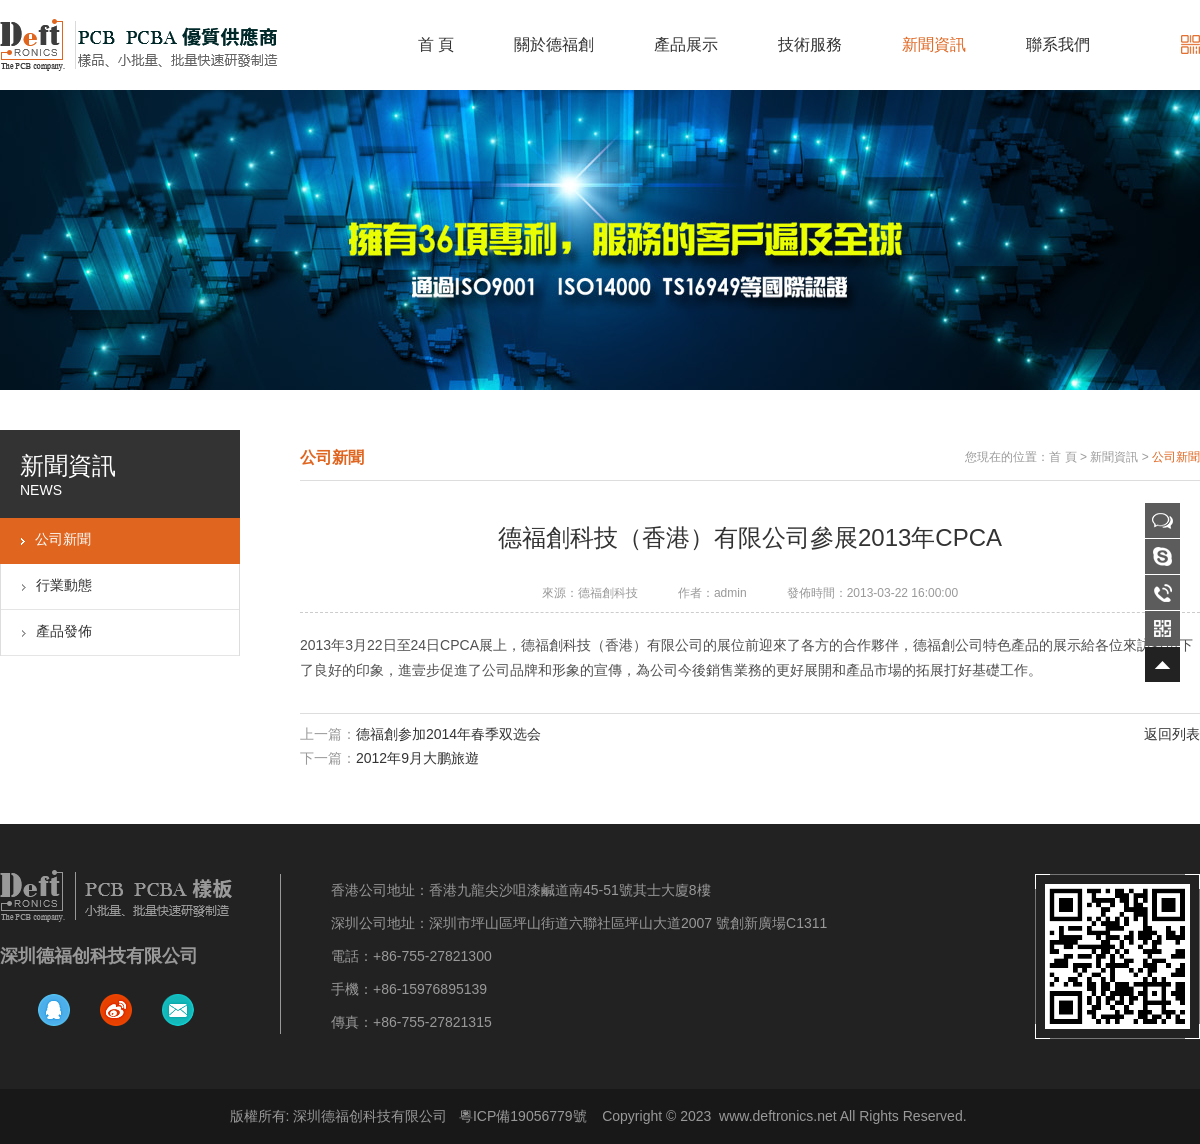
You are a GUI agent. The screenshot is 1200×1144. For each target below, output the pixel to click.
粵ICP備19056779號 (523, 1116)
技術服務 (810, 44)
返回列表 (1172, 734)
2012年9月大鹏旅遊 (417, 758)
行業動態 (64, 585)
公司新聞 (63, 539)
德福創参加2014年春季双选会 (448, 734)
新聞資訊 (934, 44)
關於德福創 (554, 44)
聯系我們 (1058, 44)
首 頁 (436, 44)
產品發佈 (64, 631)
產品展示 (686, 44)
